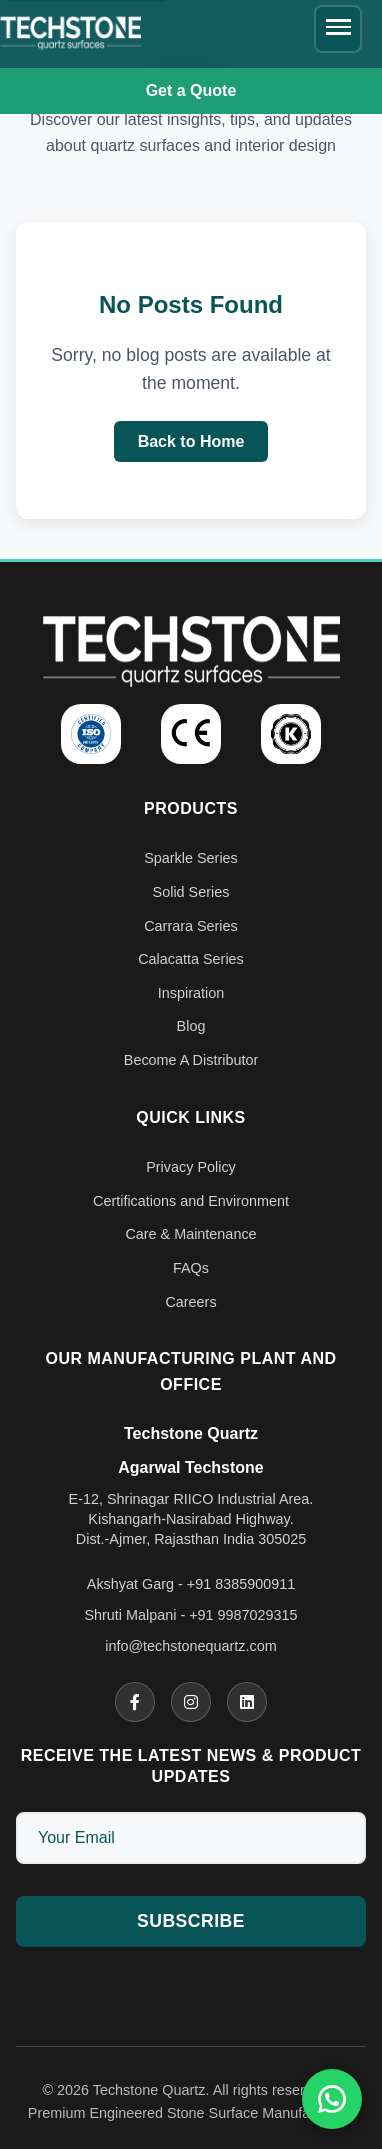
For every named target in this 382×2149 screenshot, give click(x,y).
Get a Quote (191, 90)
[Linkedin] (247, 1702)
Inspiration (191, 993)
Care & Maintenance (190, 1234)
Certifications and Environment (191, 1201)
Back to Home (191, 441)
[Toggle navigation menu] (338, 29)
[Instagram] (191, 1702)
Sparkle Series (191, 858)
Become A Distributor (191, 1060)
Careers (190, 1302)
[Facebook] (135, 1702)
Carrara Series (191, 926)
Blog (191, 1026)
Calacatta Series (191, 959)
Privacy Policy (191, 1167)
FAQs (191, 1268)
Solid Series (191, 892)
